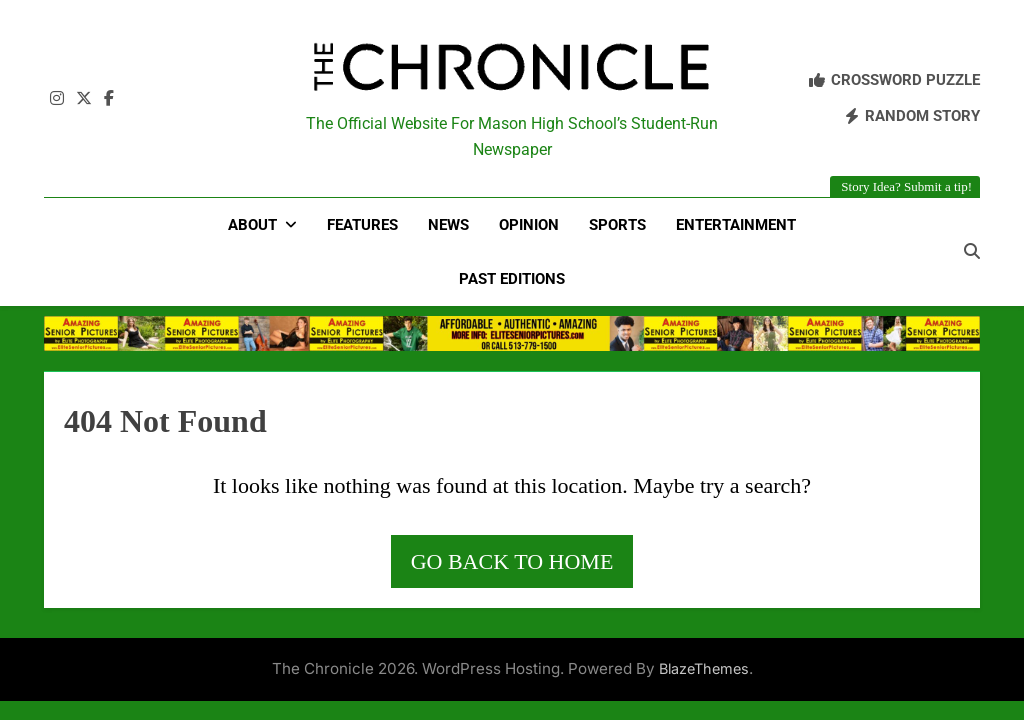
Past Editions (512, 279)
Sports (617, 225)
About (252, 225)
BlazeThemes (704, 668)
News (448, 225)
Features (362, 225)
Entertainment (736, 225)
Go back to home (512, 561)
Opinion (529, 225)
